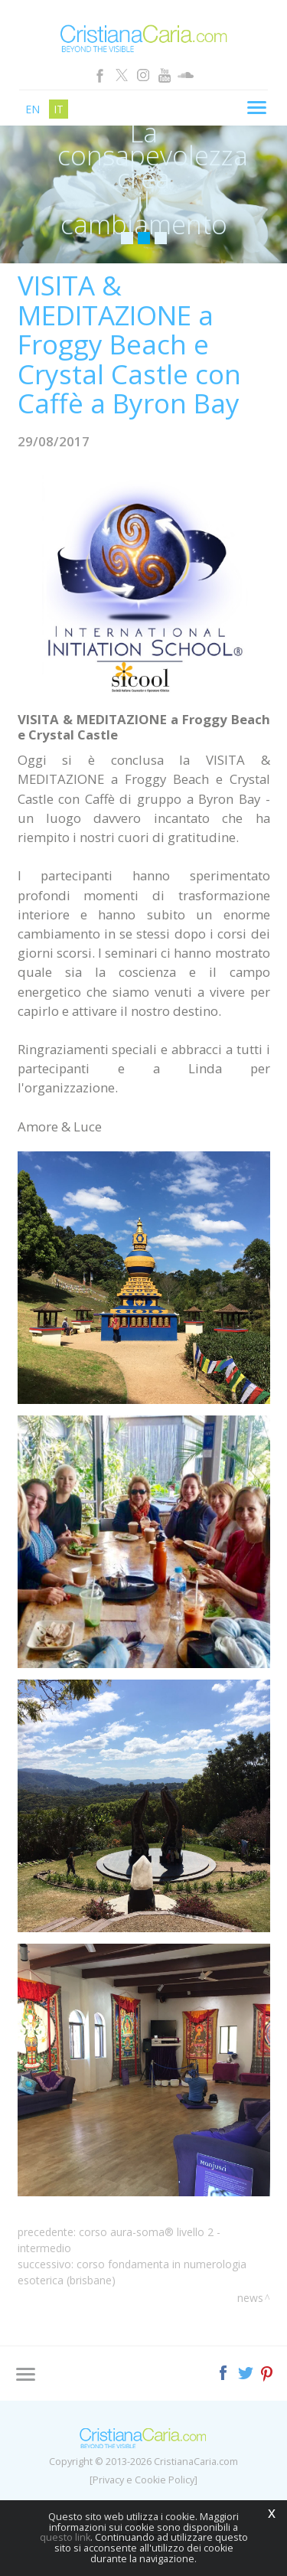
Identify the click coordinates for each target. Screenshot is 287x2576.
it (59, 109)
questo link (65, 2537)
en (32, 109)
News (250, 2297)
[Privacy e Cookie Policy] (143, 2479)
